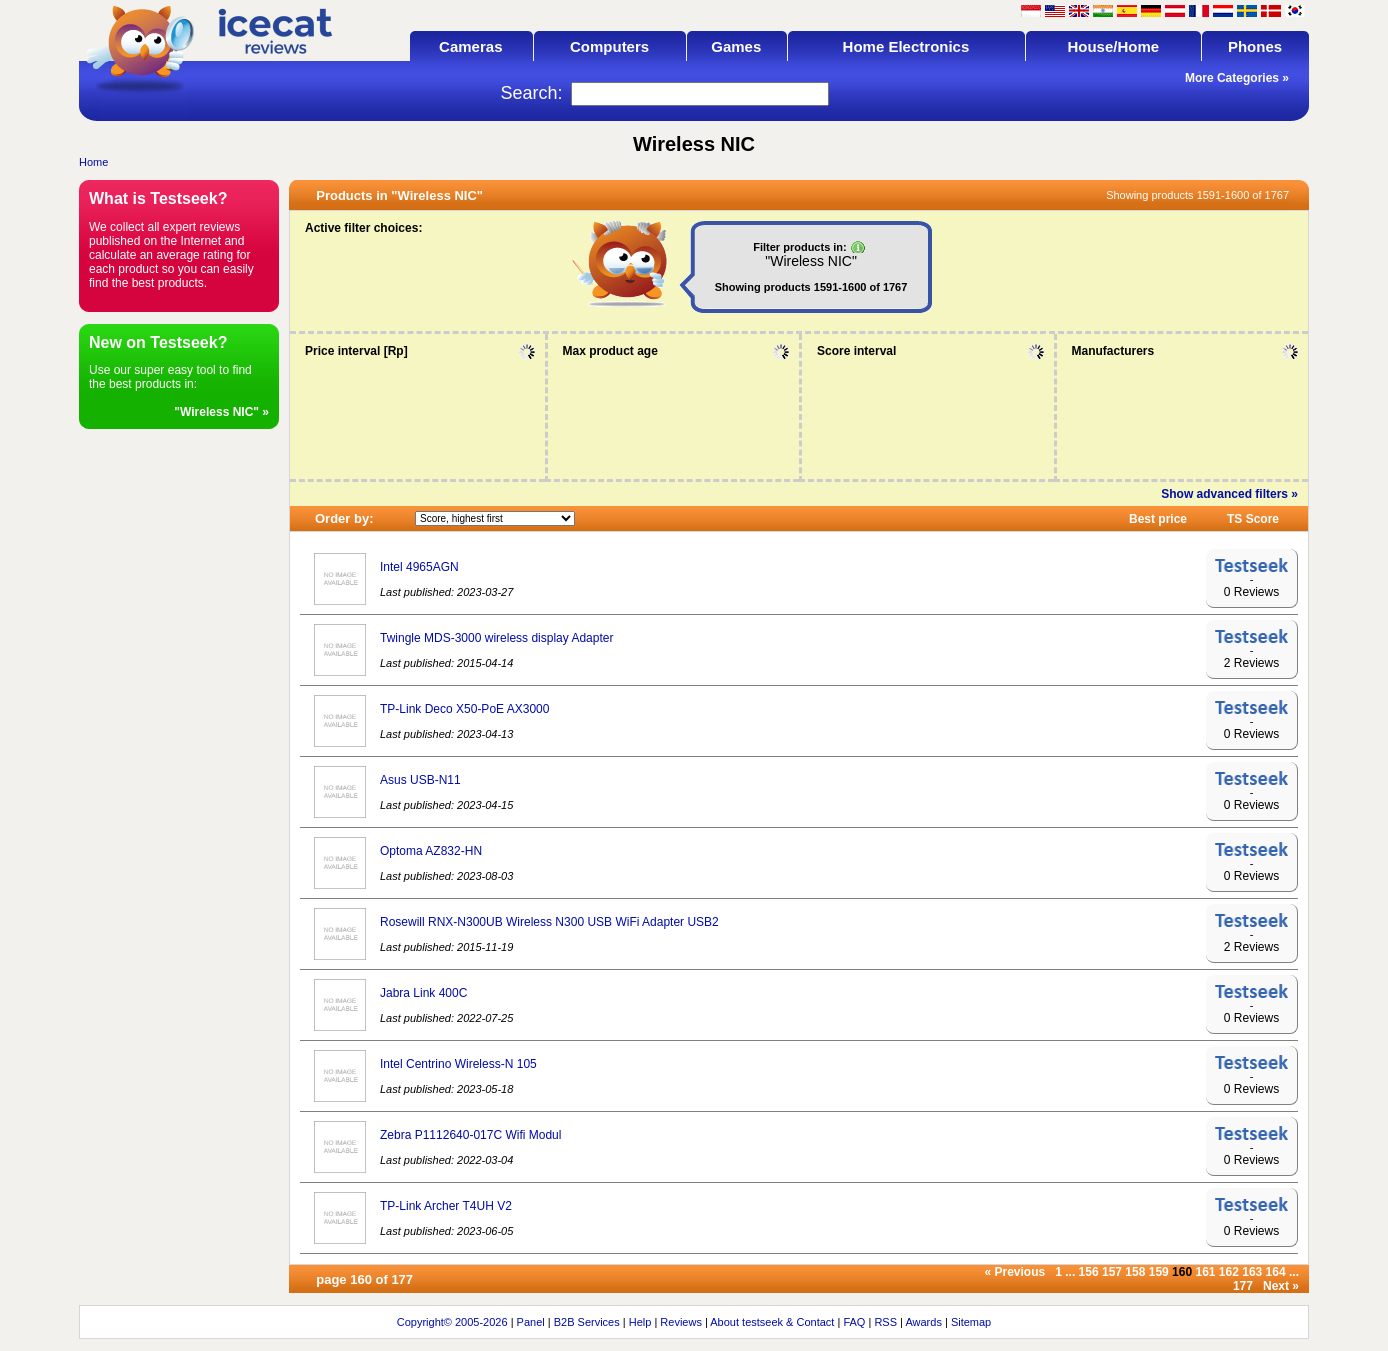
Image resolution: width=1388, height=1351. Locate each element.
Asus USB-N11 (420, 780)
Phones (1255, 46)
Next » (1281, 1286)
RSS (885, 1322)
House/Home (1113, 46)
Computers (609, 46)
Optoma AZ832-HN (431, 851)
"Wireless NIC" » (221, 412)
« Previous (1015, 1272)
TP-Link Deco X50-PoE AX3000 (464, 709)
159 (1159, 1272)
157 (1112, 1272)
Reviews (681, 1322)
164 (1276, 1272)
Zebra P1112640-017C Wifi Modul (470, 1135)
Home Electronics (906, 46)
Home (93, 162)
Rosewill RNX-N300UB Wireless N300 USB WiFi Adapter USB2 (549, 922)
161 (1205, 1272)
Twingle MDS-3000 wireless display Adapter (496, 638)
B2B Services (587, 1322)
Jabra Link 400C (423, 993)
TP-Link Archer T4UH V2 (446, 1206)
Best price (1158, 519)
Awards (923, 1322)
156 (1089, 1272)
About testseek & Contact (772, 1322)
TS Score (1253, 519)
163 (1252, 1272)
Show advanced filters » (1229, 494)
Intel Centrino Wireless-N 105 (458, 1064)
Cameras (470, 46)
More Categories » (1237, 78)
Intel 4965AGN (419, 567)
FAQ (854, 1322)
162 (1229, 1272)
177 (1243, 1286)
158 (1135, 1272)
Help (640, 1322)
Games (736, 46)
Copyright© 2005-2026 (452, 1322)
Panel (531, 1322)
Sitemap (971, 1322)
